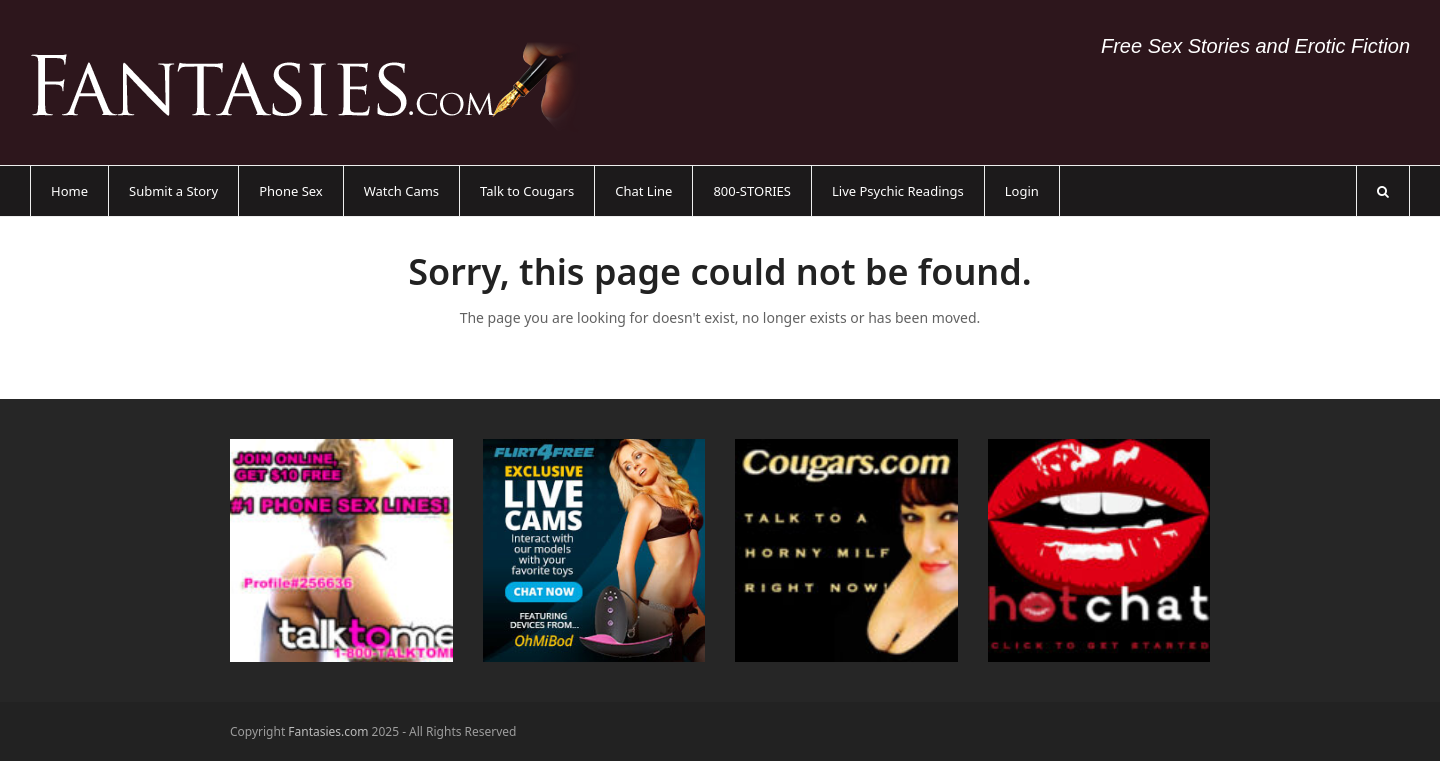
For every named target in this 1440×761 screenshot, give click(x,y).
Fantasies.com (328, 731)
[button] (1383, 191)
